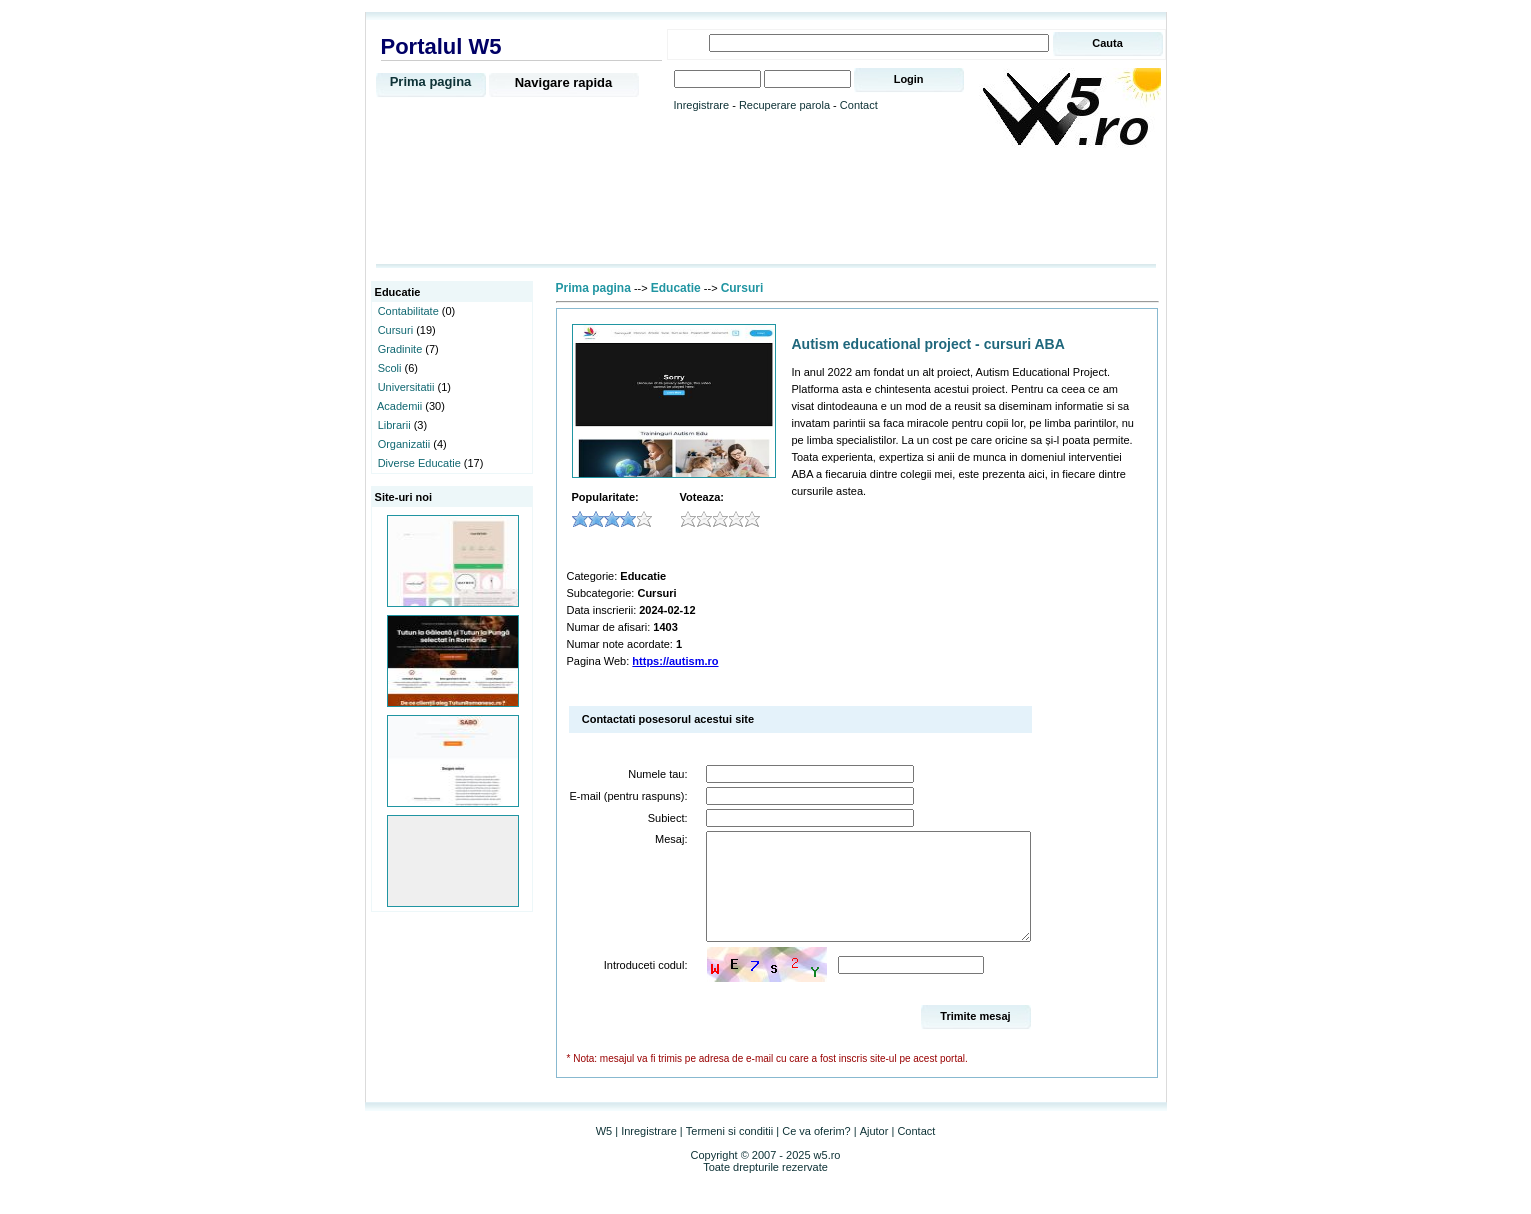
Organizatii (404, 444)
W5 (604, 1152)
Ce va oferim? (816, 1152)
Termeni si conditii (729, 1152)
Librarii (394, 425)
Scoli (390, 368)
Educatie (676, 288)
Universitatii (406, 387)
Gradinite (400, 349)
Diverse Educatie (419, 463)
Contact (859, 105)
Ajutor (874, 1152)
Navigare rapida (564, 82)
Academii (399, 406)
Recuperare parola (784, 105)
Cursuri (395, 330)
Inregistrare (702, 105)
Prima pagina (431, 81)
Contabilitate (408, 311)
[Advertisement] (766, 207)
